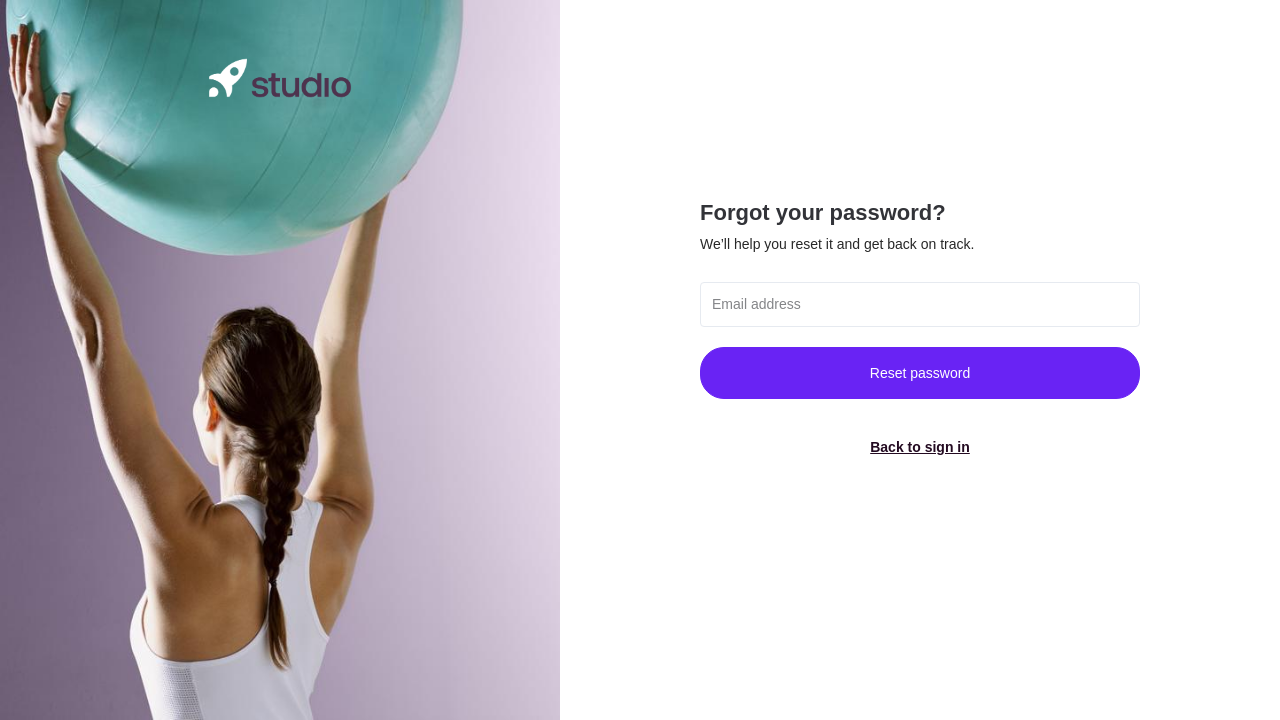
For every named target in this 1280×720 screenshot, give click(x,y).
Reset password (920, 373)
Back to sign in (920, 447)
